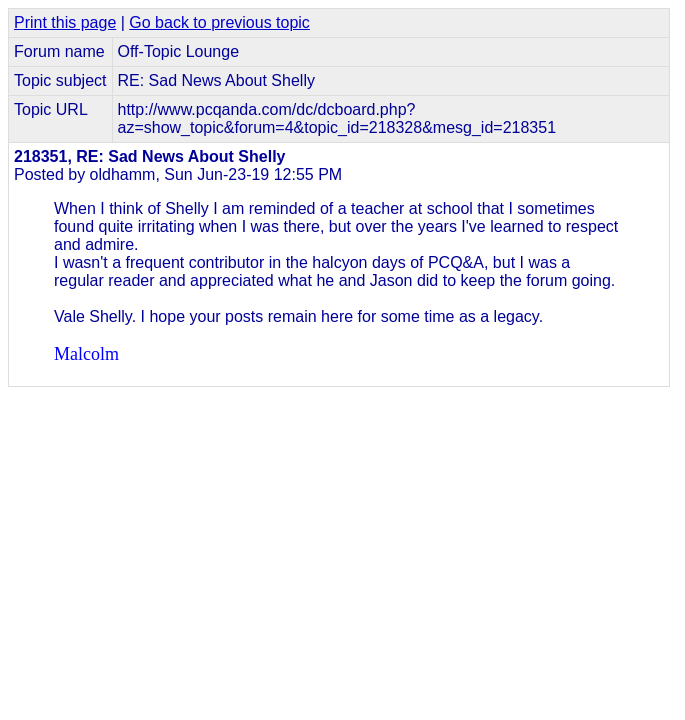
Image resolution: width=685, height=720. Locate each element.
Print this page (65, 22)
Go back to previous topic (219, 22)
